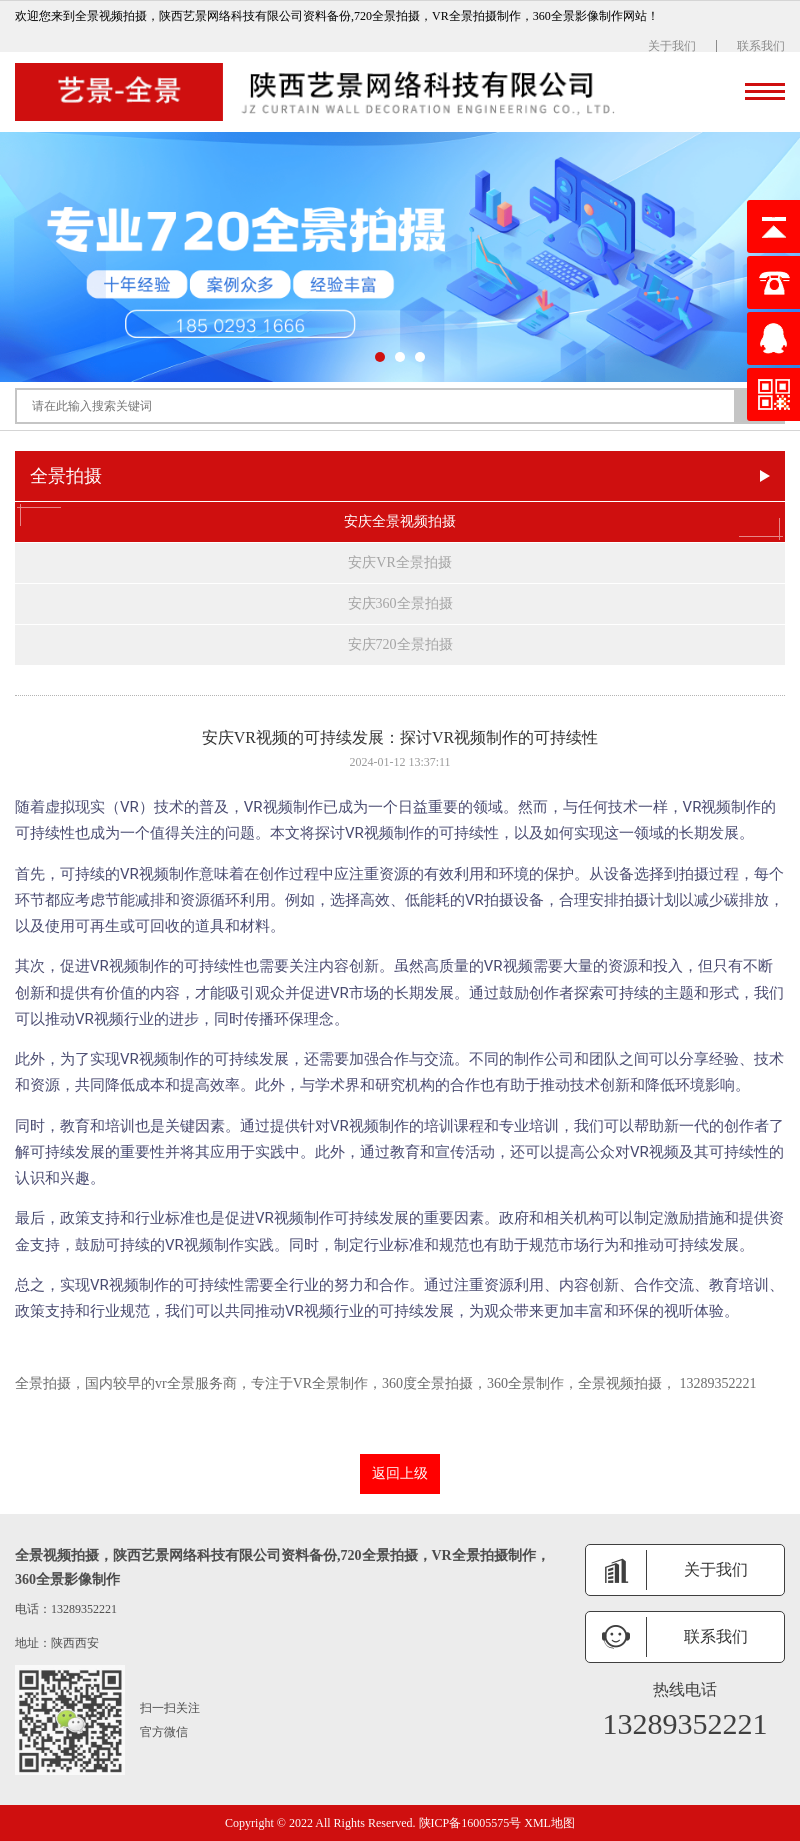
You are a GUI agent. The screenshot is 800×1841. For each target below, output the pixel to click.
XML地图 (549, 1823)
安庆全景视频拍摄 (400, 522)
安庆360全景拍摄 (400, 603)
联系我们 (761, 46)
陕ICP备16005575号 (470, 1823)
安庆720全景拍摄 (400, 644)
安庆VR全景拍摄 (399, 562)
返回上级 (400, 1473)
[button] (380, 357)
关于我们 (672, 46)
